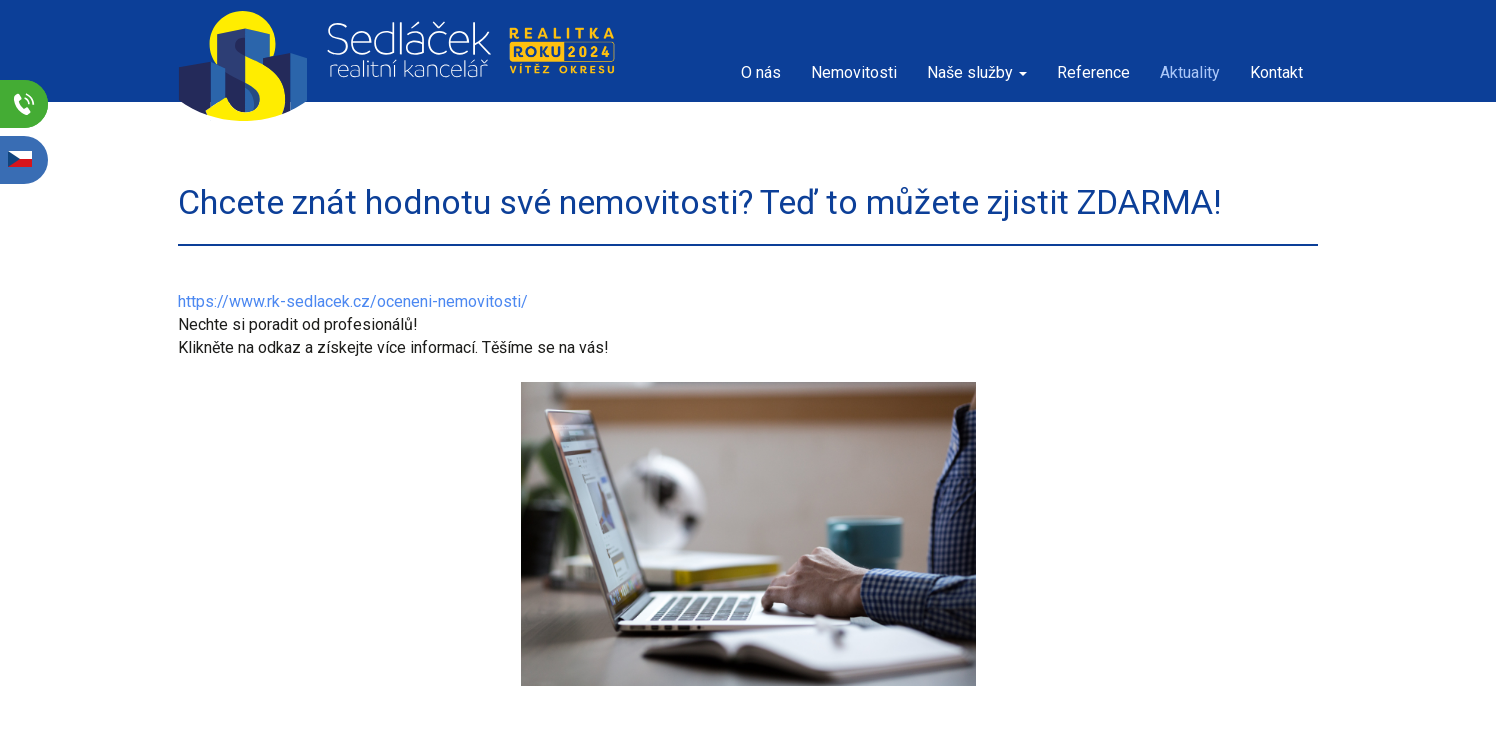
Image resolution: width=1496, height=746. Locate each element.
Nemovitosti (854, 72)
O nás (761, 72)
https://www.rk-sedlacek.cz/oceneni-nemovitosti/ (353, 301)
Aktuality (1190, 72)
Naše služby (977, 72)
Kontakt (1276, 72)
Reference (1093, 72)
